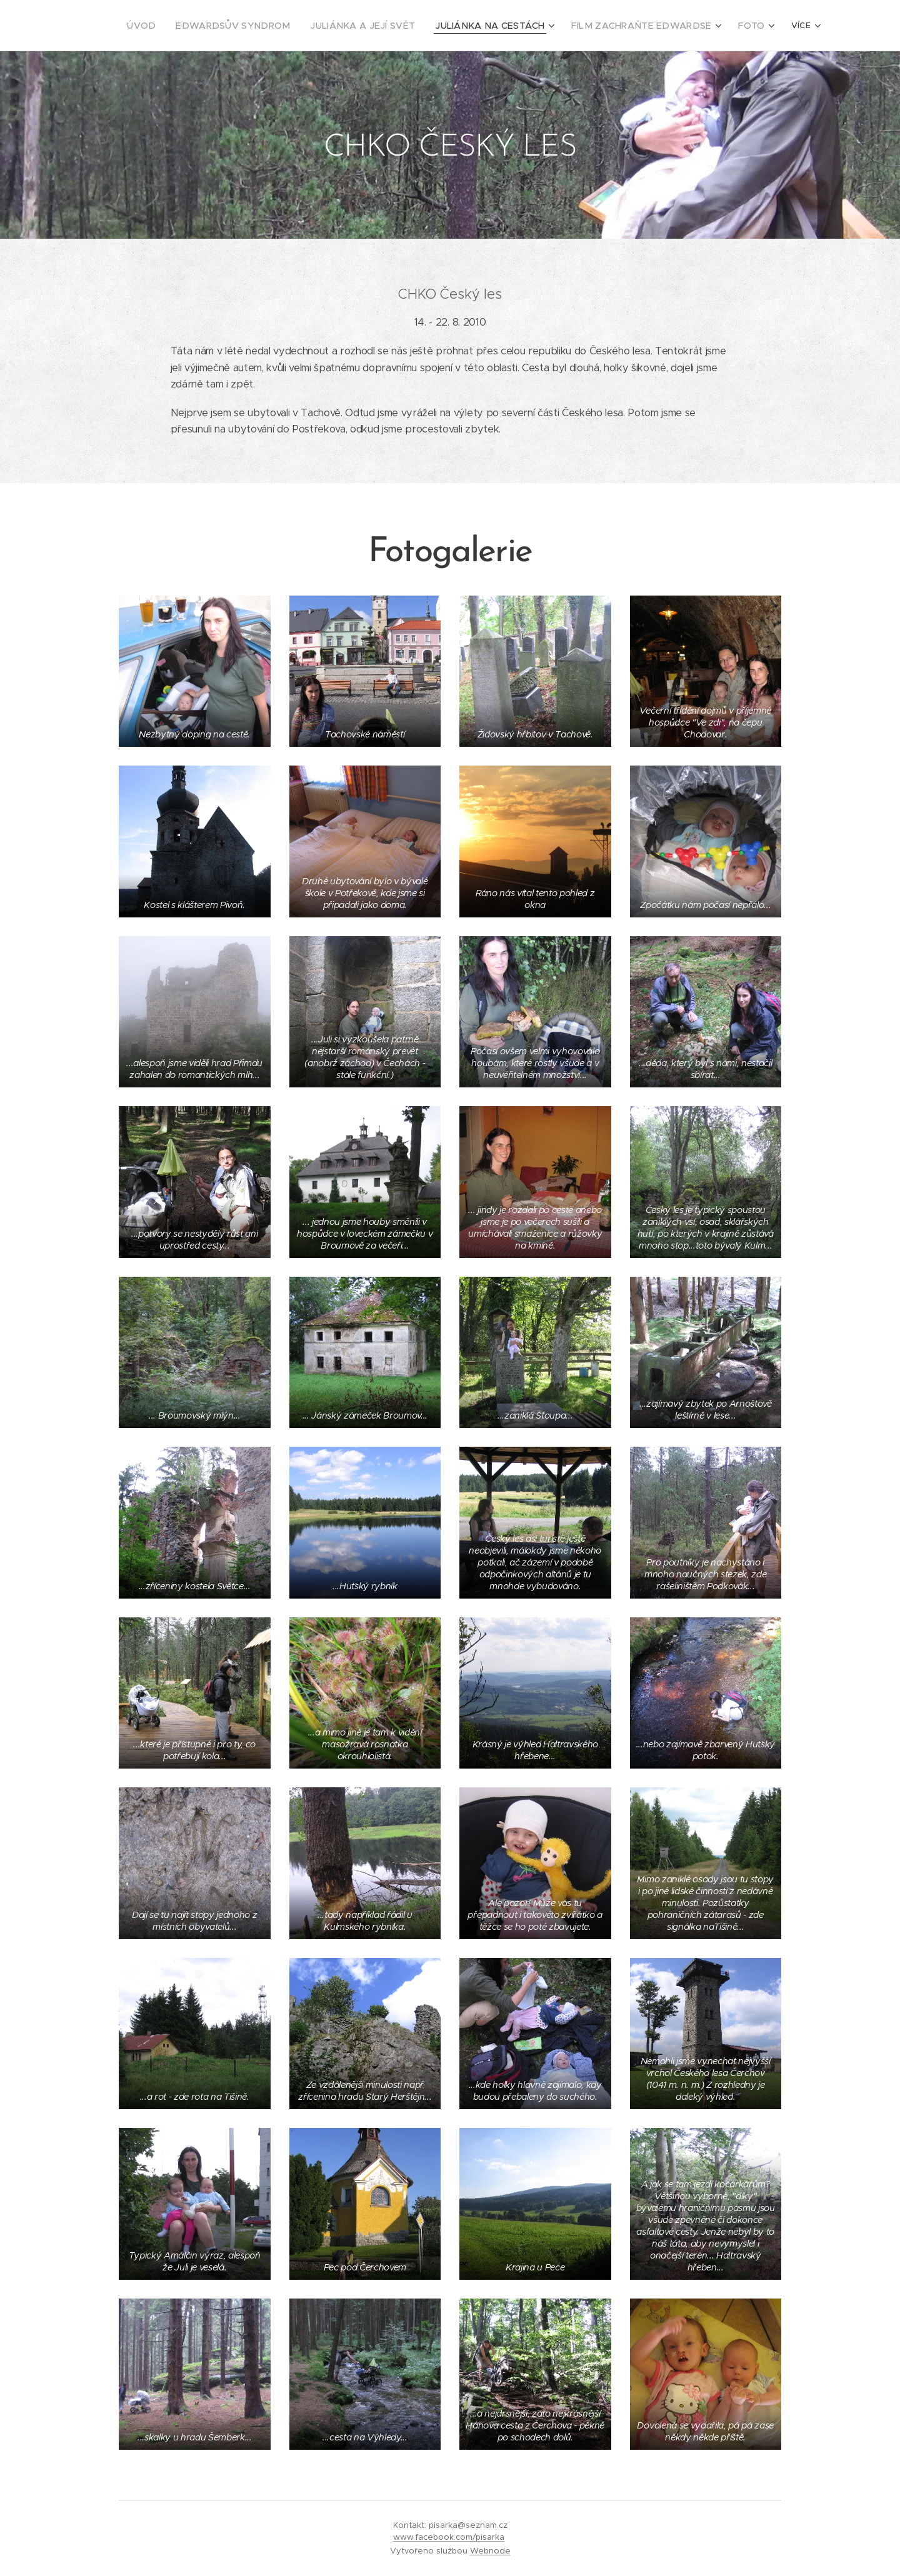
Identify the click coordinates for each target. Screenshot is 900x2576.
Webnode (490, 2550)
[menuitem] (193, 25)
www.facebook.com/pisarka (448, 2537)
